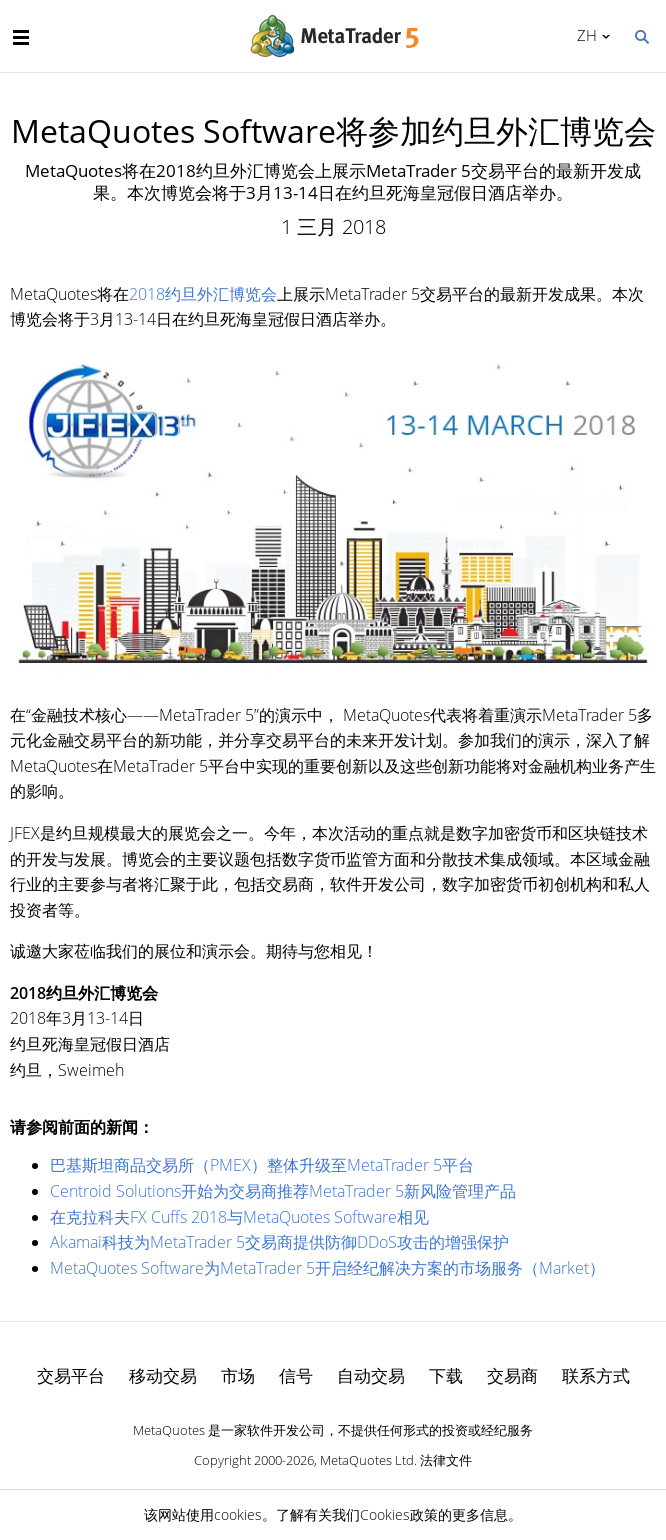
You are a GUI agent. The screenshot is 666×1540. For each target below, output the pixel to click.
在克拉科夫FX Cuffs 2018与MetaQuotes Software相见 (239, 1217)
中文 (583, 35)
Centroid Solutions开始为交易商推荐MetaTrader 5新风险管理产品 (283, 1191)
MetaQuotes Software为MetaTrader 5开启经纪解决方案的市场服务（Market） (327, 1268)
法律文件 (446, 1460)
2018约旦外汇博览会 (203, 294)
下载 (446, 1375)
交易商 (512, 1375)
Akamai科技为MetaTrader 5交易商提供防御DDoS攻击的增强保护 (279, 1242)
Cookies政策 (399, 1514)
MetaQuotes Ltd (367, 1460)
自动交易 (371, 1375)
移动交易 (163, 1375)
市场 (238, 1375)
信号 (296, 1375)
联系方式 (596, 1375)
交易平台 (71, 1375)
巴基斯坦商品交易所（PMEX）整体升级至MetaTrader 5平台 (262, 1165)
